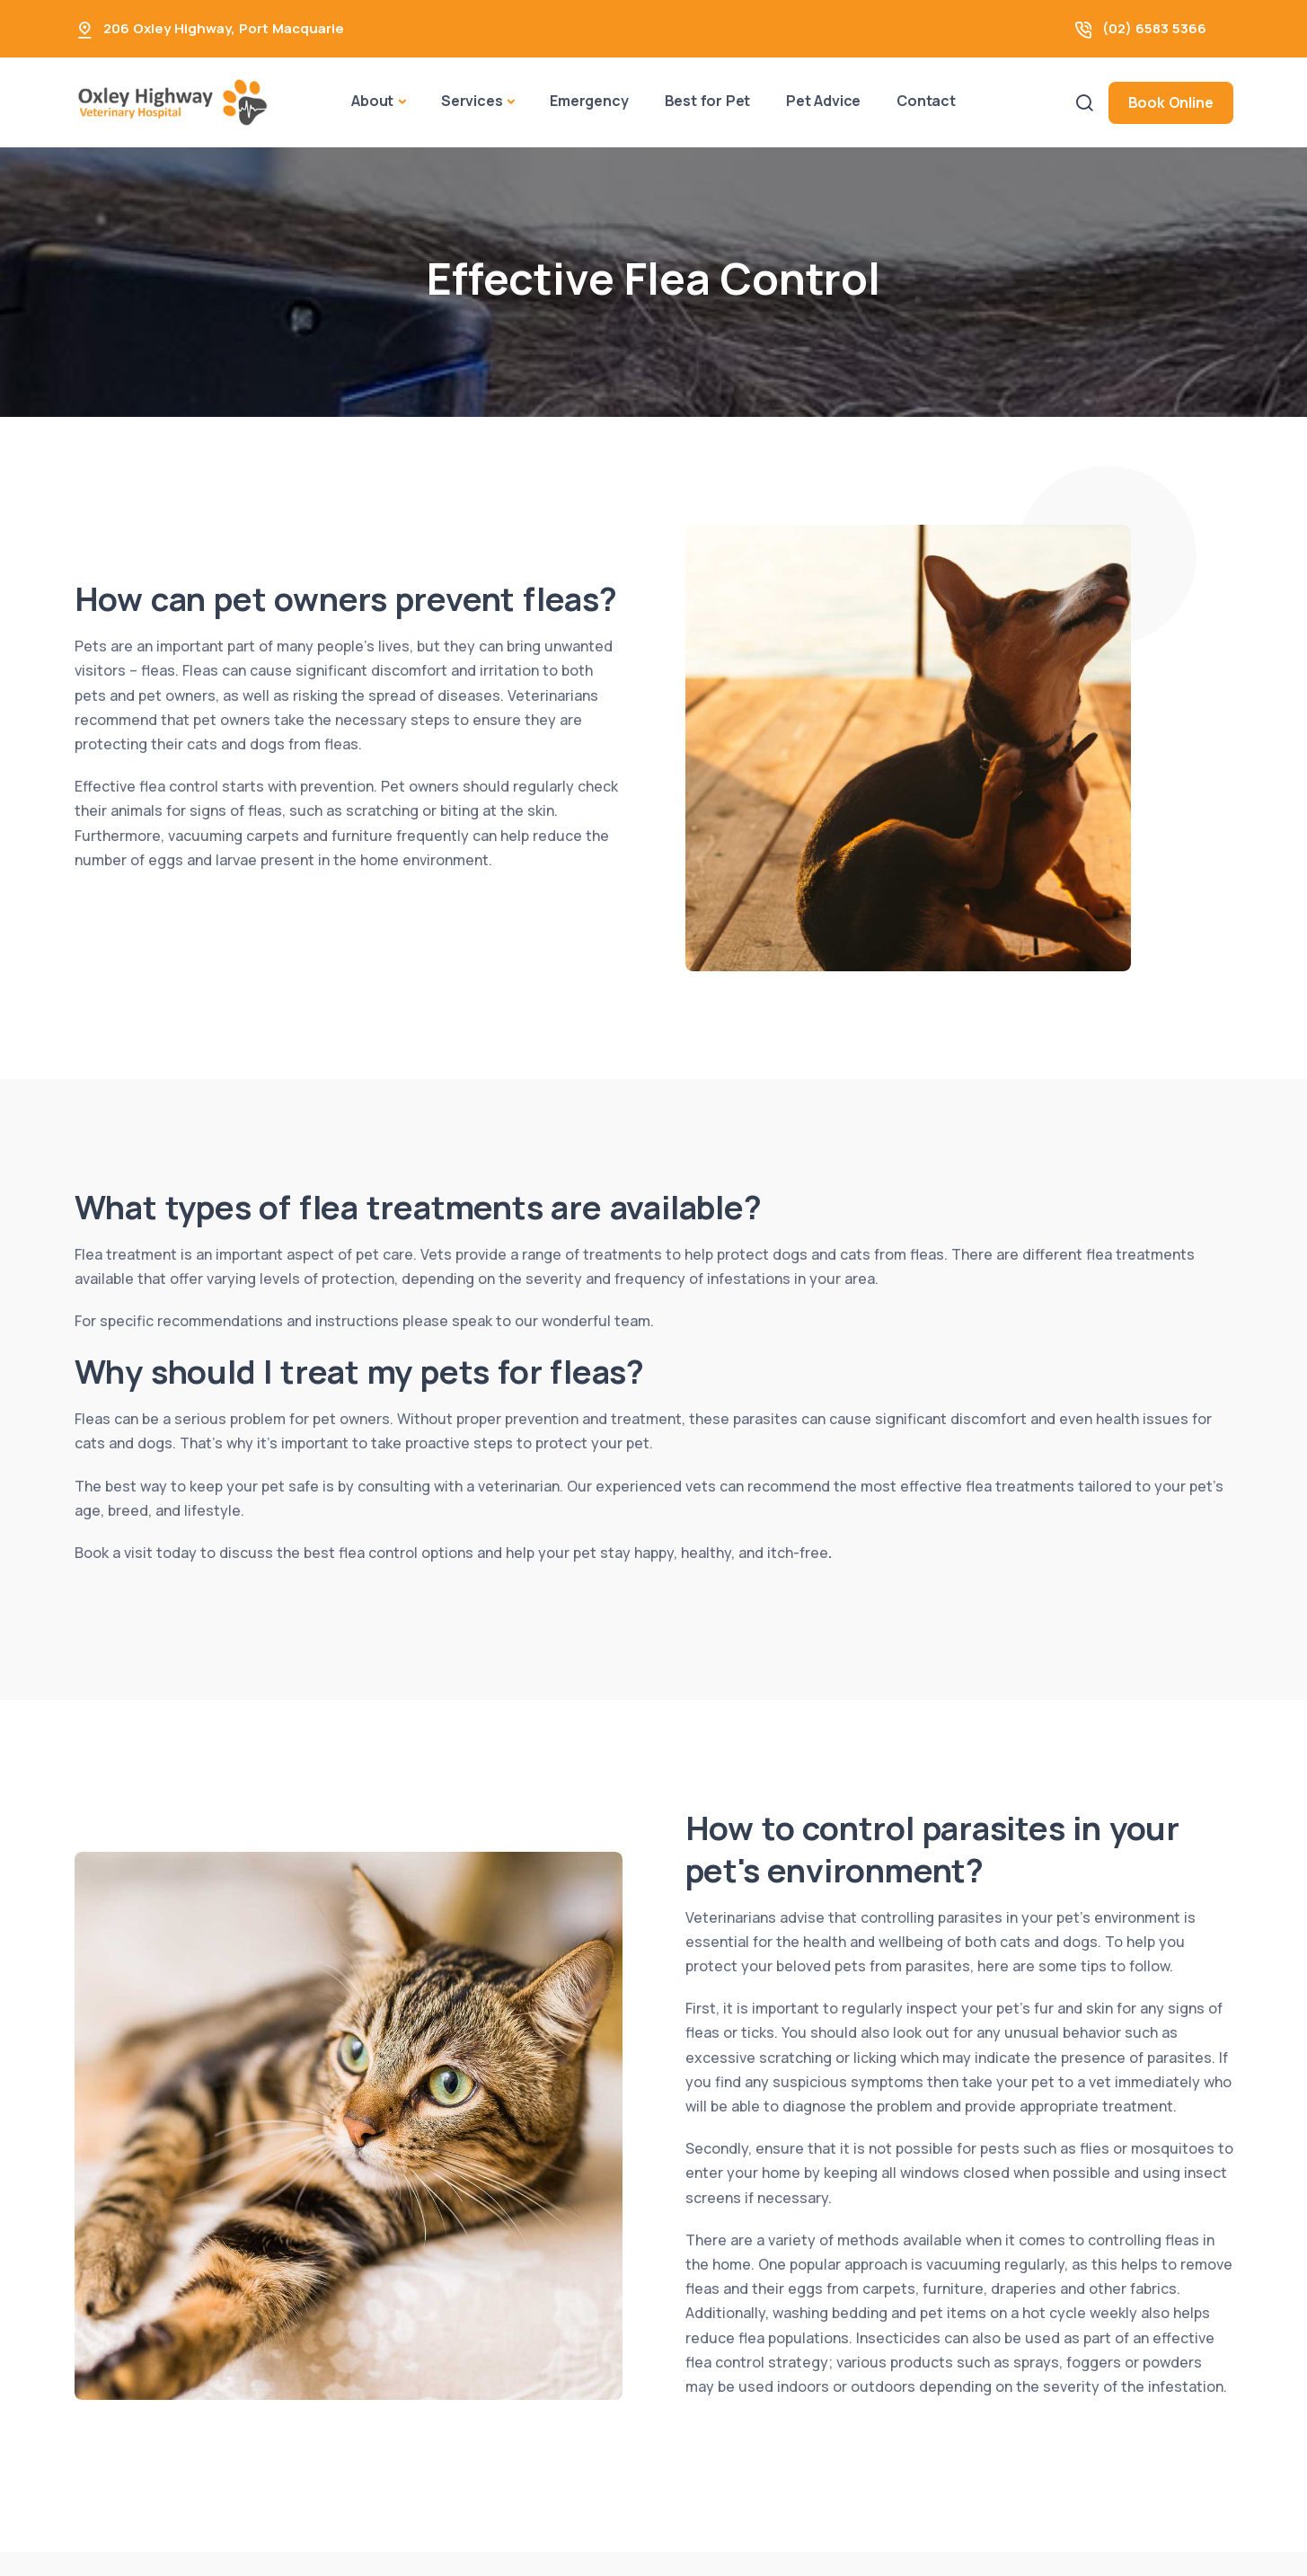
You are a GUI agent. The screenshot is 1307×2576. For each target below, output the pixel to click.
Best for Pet (708, 101)
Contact (926, 101)
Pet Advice (823, 101)
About (372, 101)
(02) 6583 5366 (1154, 28)
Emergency (589, 101)
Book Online (1171, 102)
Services (471, 101)
